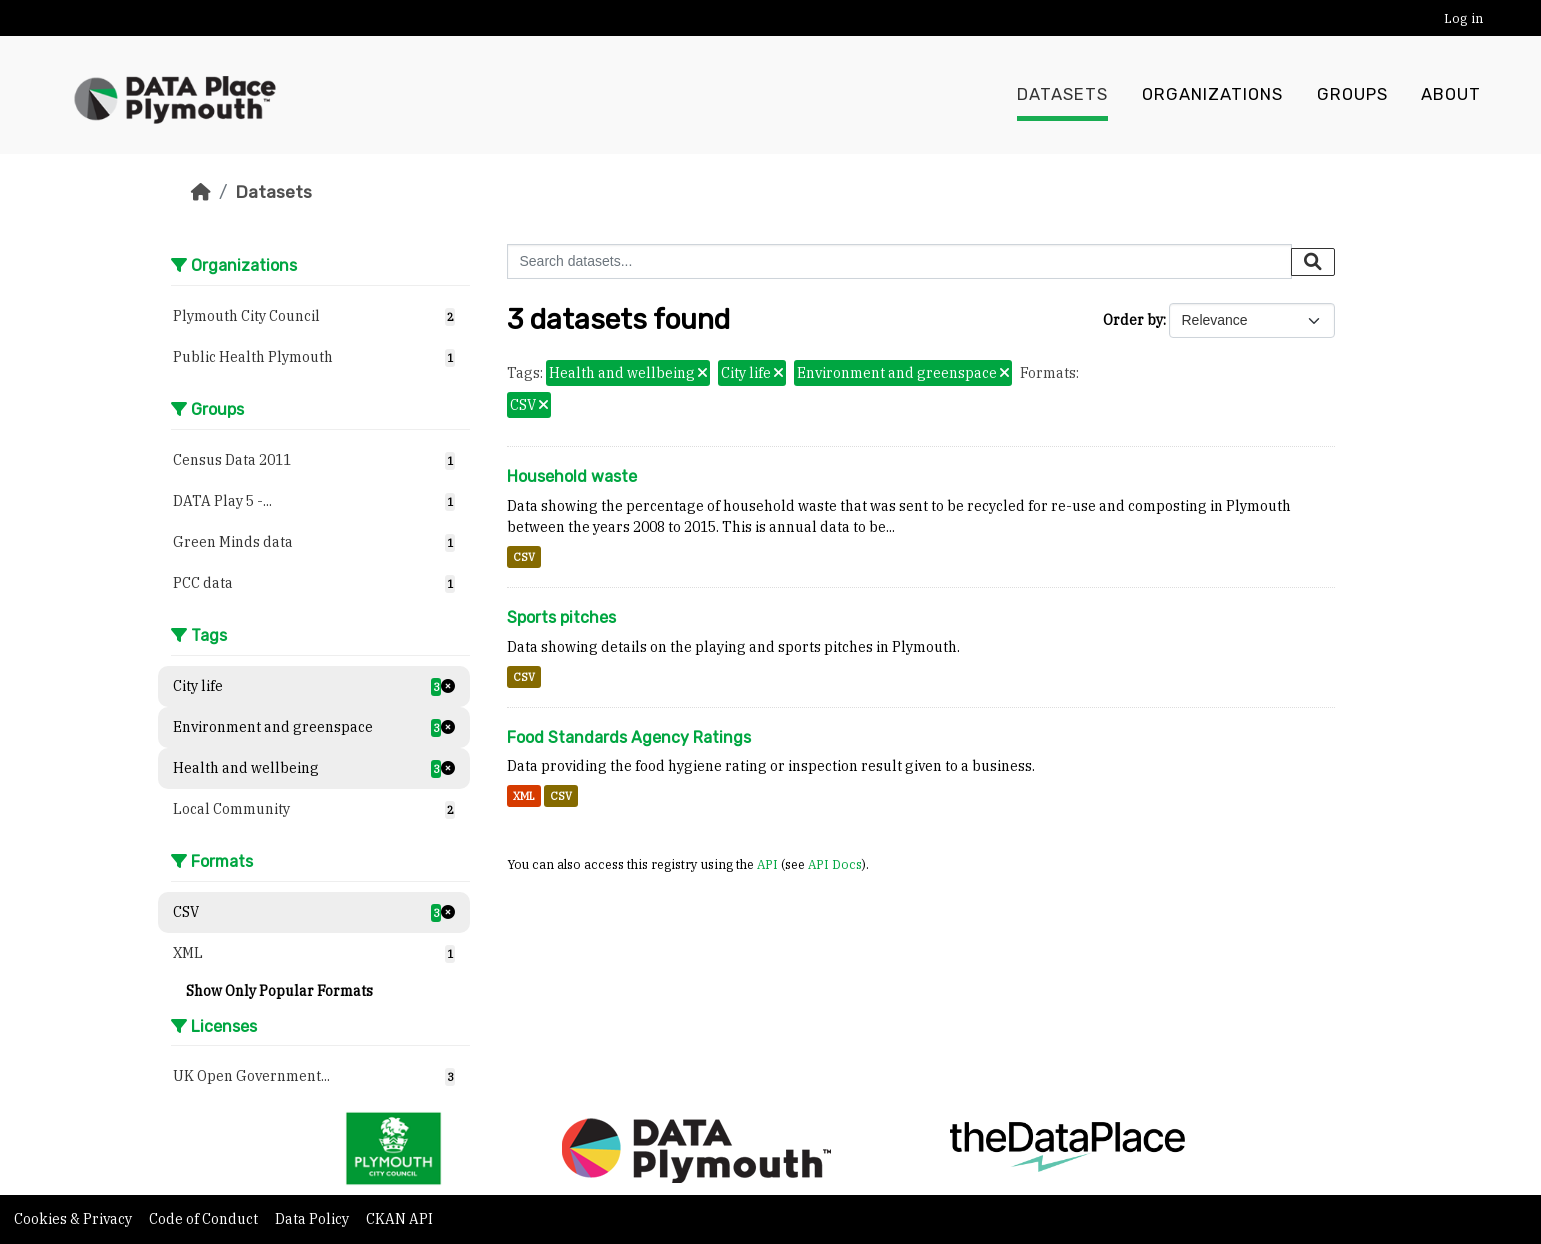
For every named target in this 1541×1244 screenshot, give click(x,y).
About (1451, 95)
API (767, 864)
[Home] (201, 192)
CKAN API (399, 1219)
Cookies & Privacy (74, 1219)
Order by (1133, 320)
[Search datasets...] (899, 261)
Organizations (1212, 95)
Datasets (1062, 95)
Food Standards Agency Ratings (629, 737)
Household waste (572, 476)
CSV (524, 557)
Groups (1352, 95)
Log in (1463, 18)
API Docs (835, 864)
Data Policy (313, 1219)
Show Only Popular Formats (279, 991)
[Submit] (1313, 262)
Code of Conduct (205, 1219)
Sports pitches (561, 617)
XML (524, 796)
